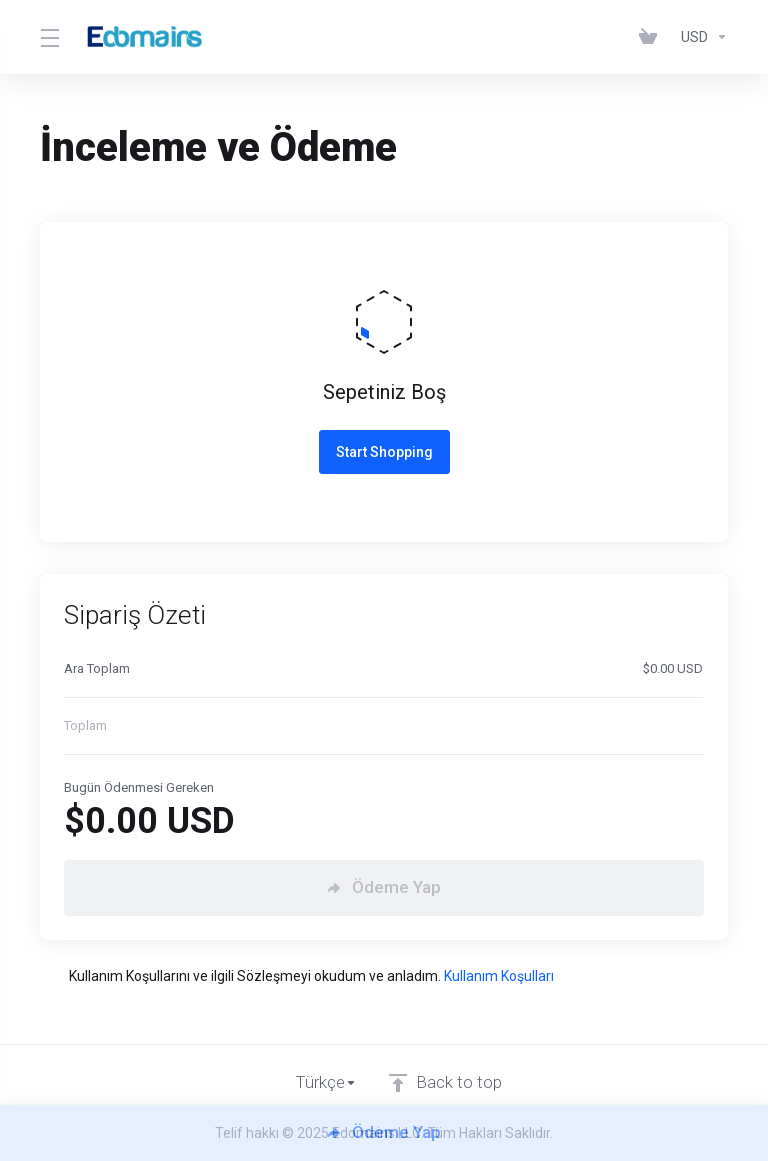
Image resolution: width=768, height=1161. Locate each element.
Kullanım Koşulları (499, 976)
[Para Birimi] (700, 37)
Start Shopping (384, 452)
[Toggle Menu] (48, 37)
